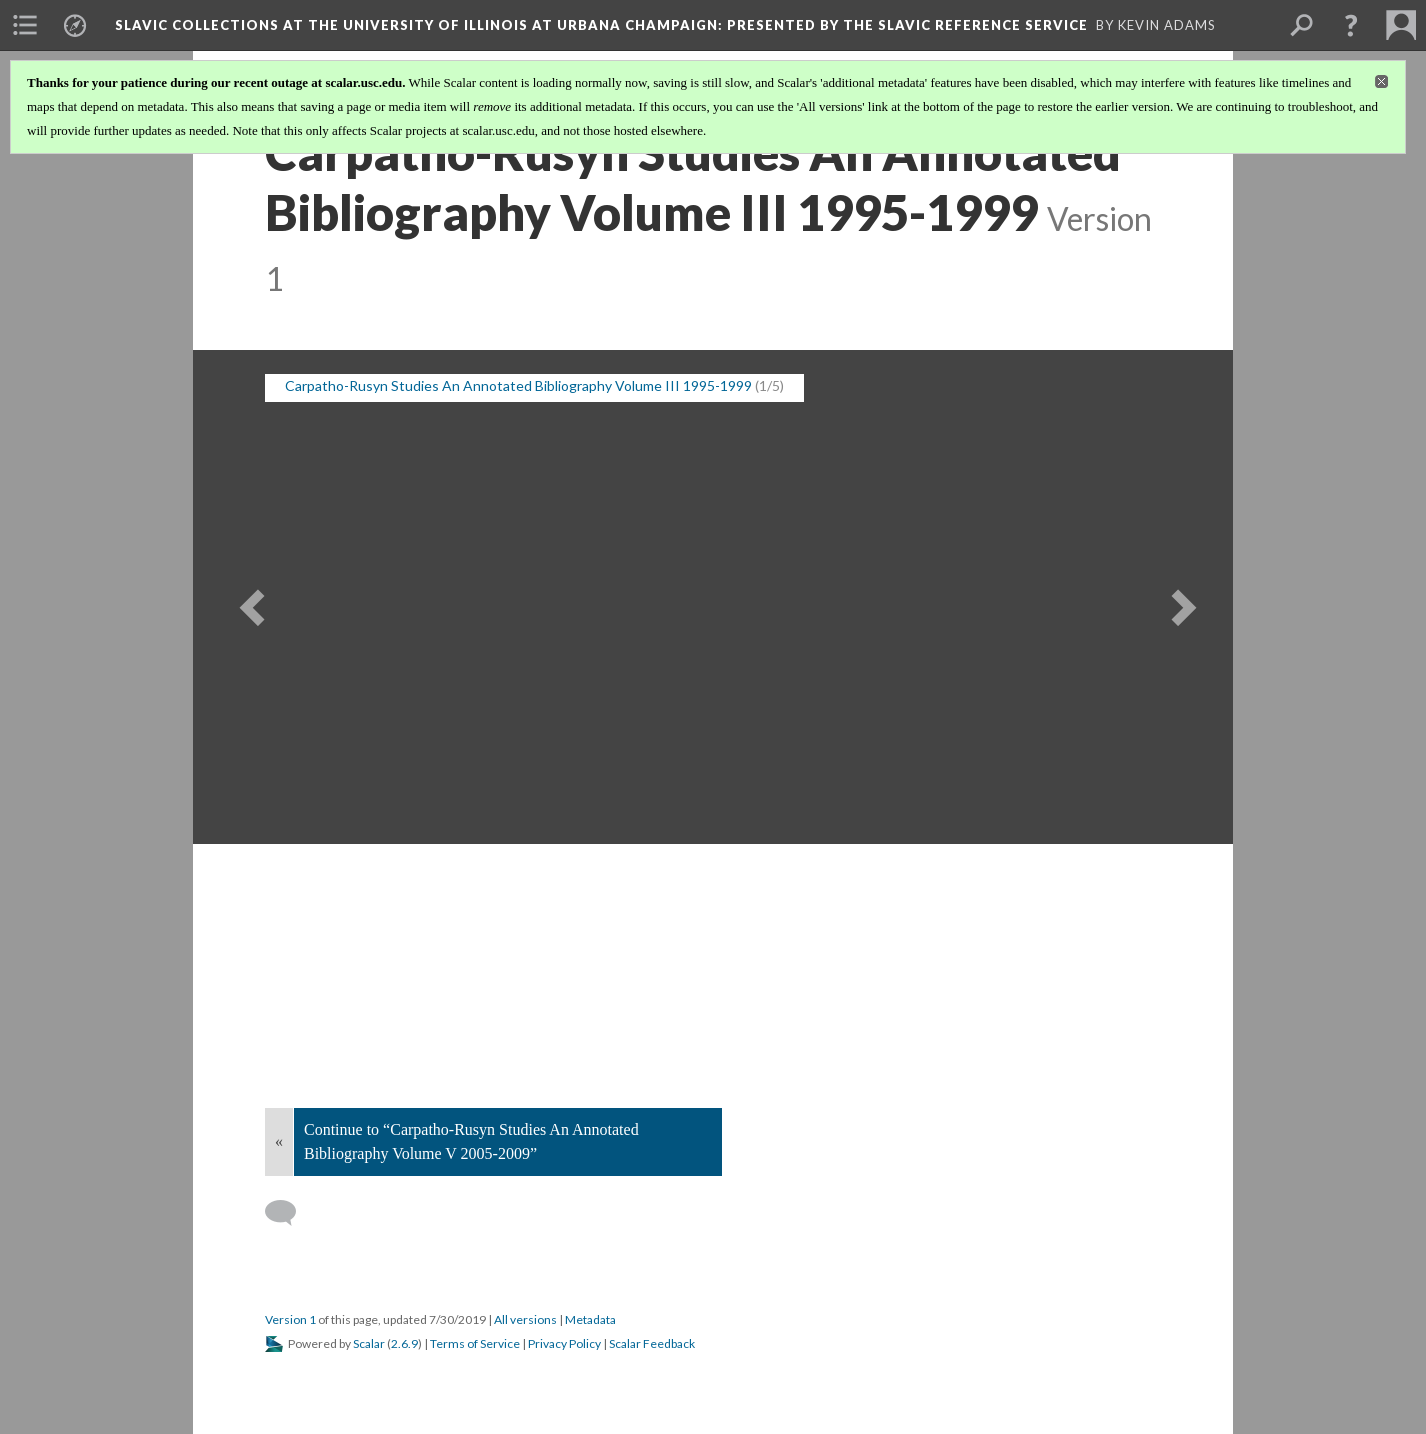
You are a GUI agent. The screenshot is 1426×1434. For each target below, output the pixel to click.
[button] (1351, 25)
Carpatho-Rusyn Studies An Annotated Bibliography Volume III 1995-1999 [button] (518, 385)
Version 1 (290, 1319)
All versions (525, 1319)
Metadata (590, 1319)
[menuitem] (25, 25)
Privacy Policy (564, 1343)
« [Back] (279, 1141)
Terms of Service (475, 1343)
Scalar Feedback (652, 1343)
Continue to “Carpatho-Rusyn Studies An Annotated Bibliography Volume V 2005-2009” (471, 1141)
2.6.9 (404, 1343)
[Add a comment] (289, 1213)
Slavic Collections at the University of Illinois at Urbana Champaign (601, 25)
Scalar (369, 1343)
